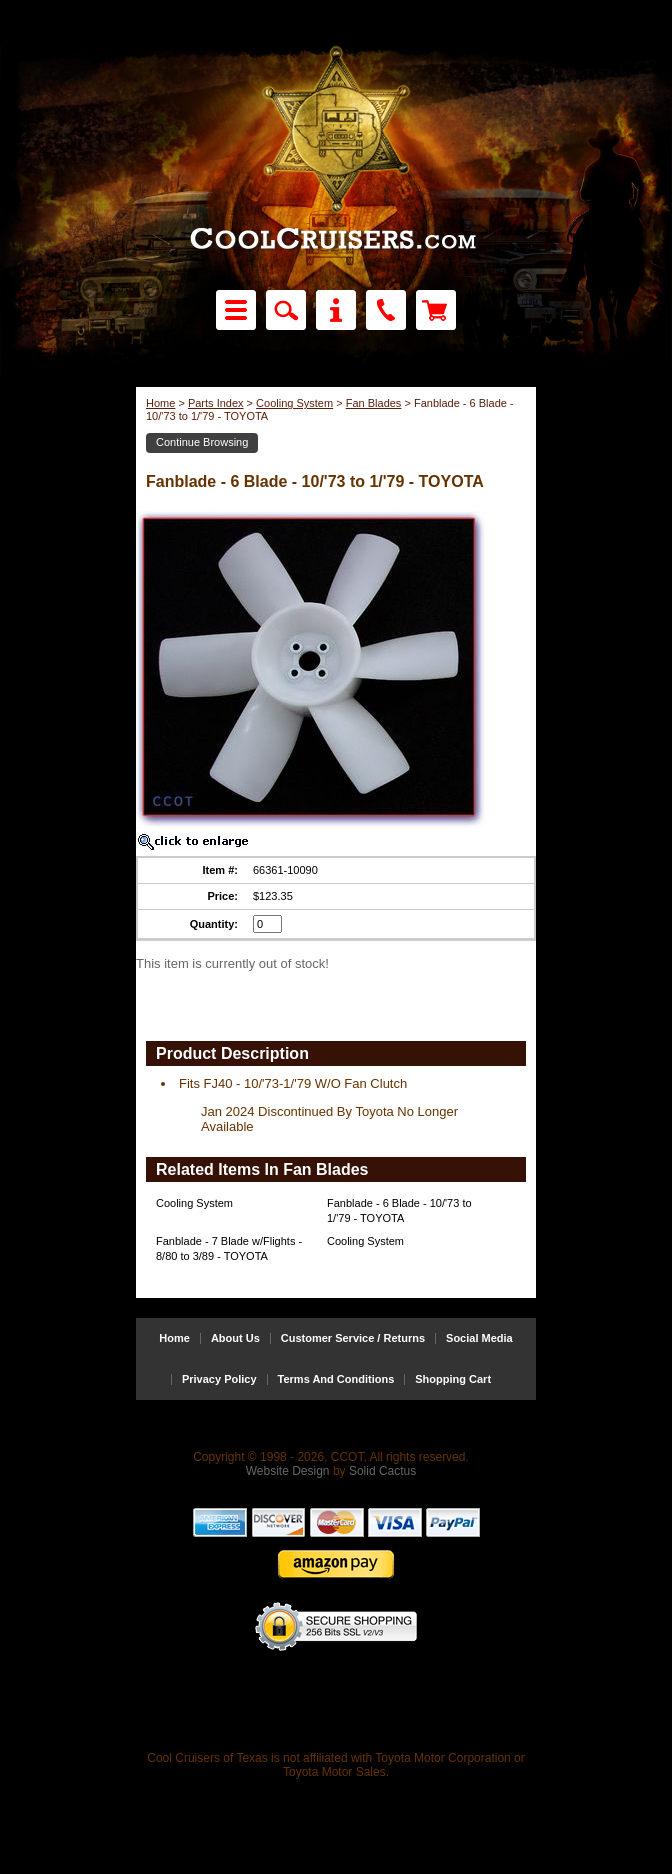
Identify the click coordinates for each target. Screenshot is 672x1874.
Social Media (479, 1338)
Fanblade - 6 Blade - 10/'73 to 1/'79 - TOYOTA (399, 1210)
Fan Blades (374, 403)
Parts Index (216, 403)
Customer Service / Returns (353, 1338)
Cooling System (294, 403)
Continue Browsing (202, 442)
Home (160, 403)
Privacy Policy (219, 1379)
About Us (235, 1338)
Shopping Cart (453, 1379)
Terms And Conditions (336, 1379)
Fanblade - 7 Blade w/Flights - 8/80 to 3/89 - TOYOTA (229, 1248)
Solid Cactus (382, 1471)
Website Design (288, 1471)
